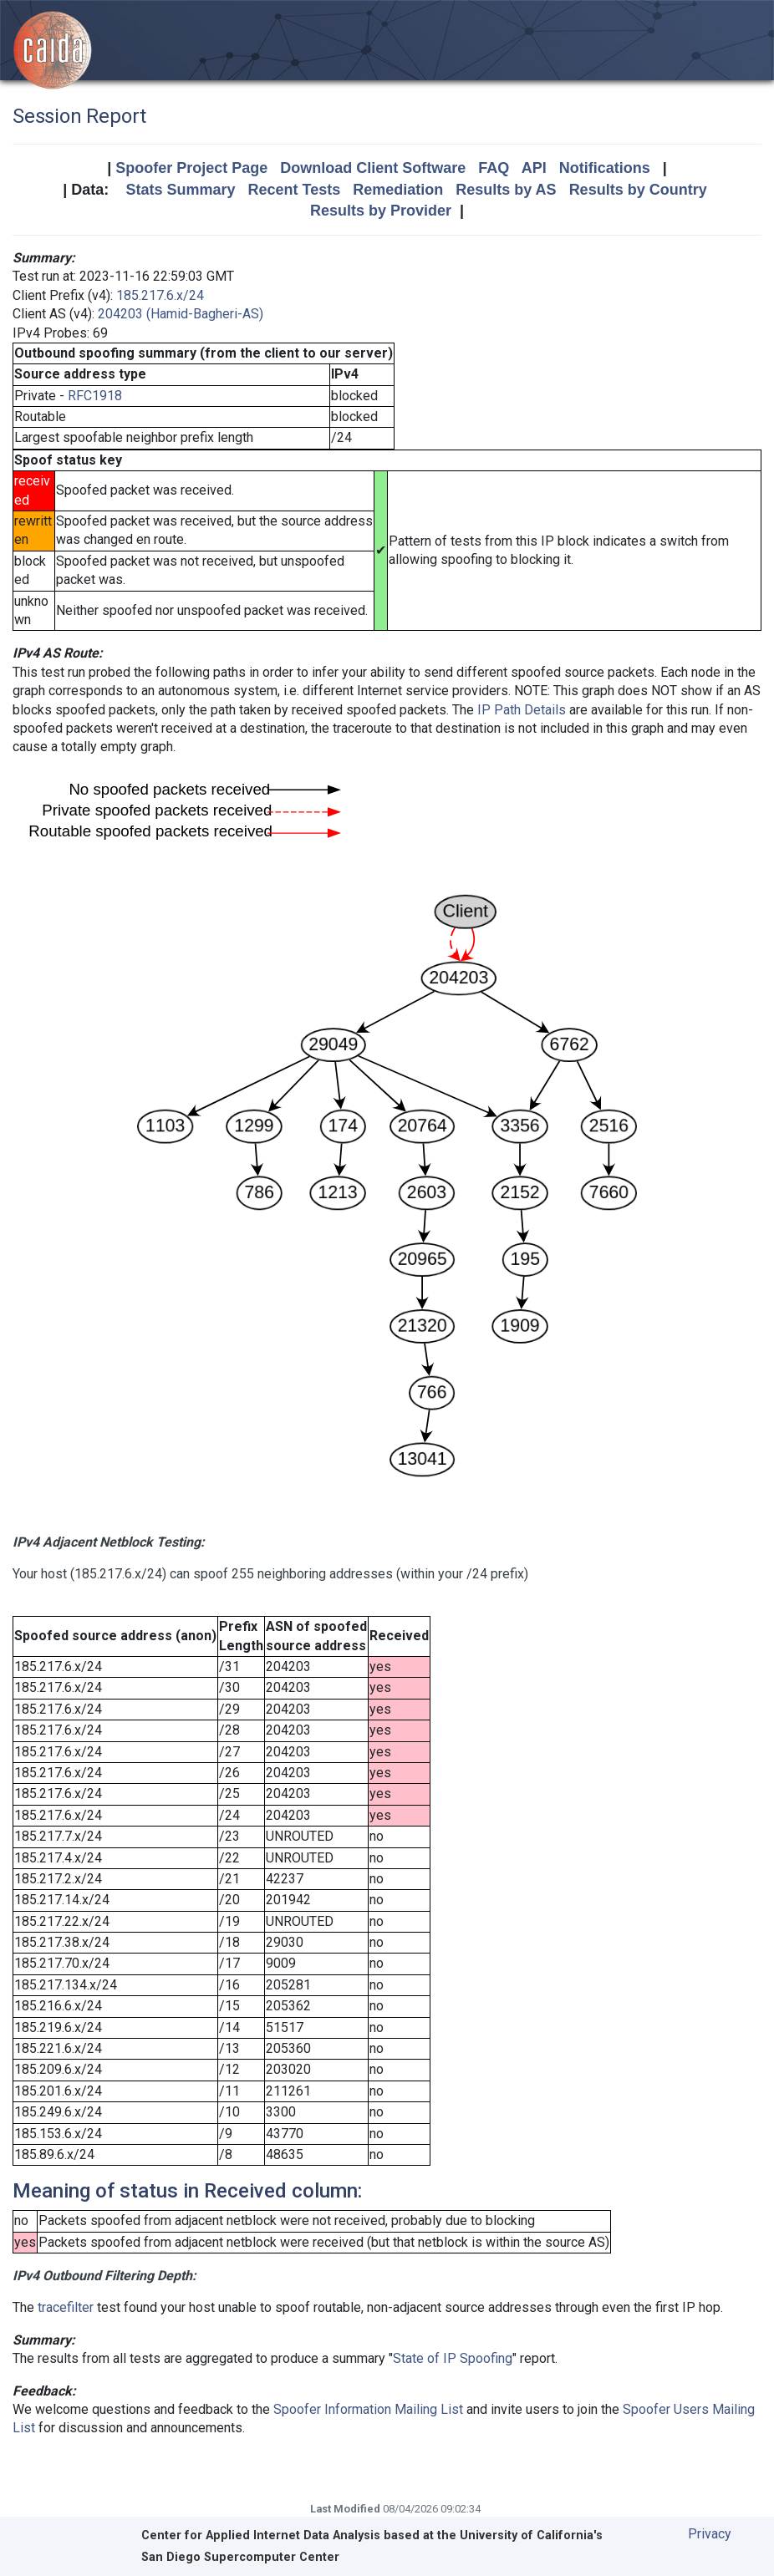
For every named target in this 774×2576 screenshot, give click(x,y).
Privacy (709, 2534)
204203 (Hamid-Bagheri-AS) (180, 314)
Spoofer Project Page (191, 168)
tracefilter (66, 2307)
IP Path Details (521, 710)
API (534, 168)
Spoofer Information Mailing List (368, 2409)
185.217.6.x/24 (160, 295)
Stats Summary (180, 189)
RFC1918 (95, 396)
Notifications (604, 168)
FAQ (493, 168)
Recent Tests (293, 189)
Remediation (398, 189)
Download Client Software (373, 168)
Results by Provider (380, 210)
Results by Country (638, 189)
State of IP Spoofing (452, 2358)
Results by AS (506, 189)
